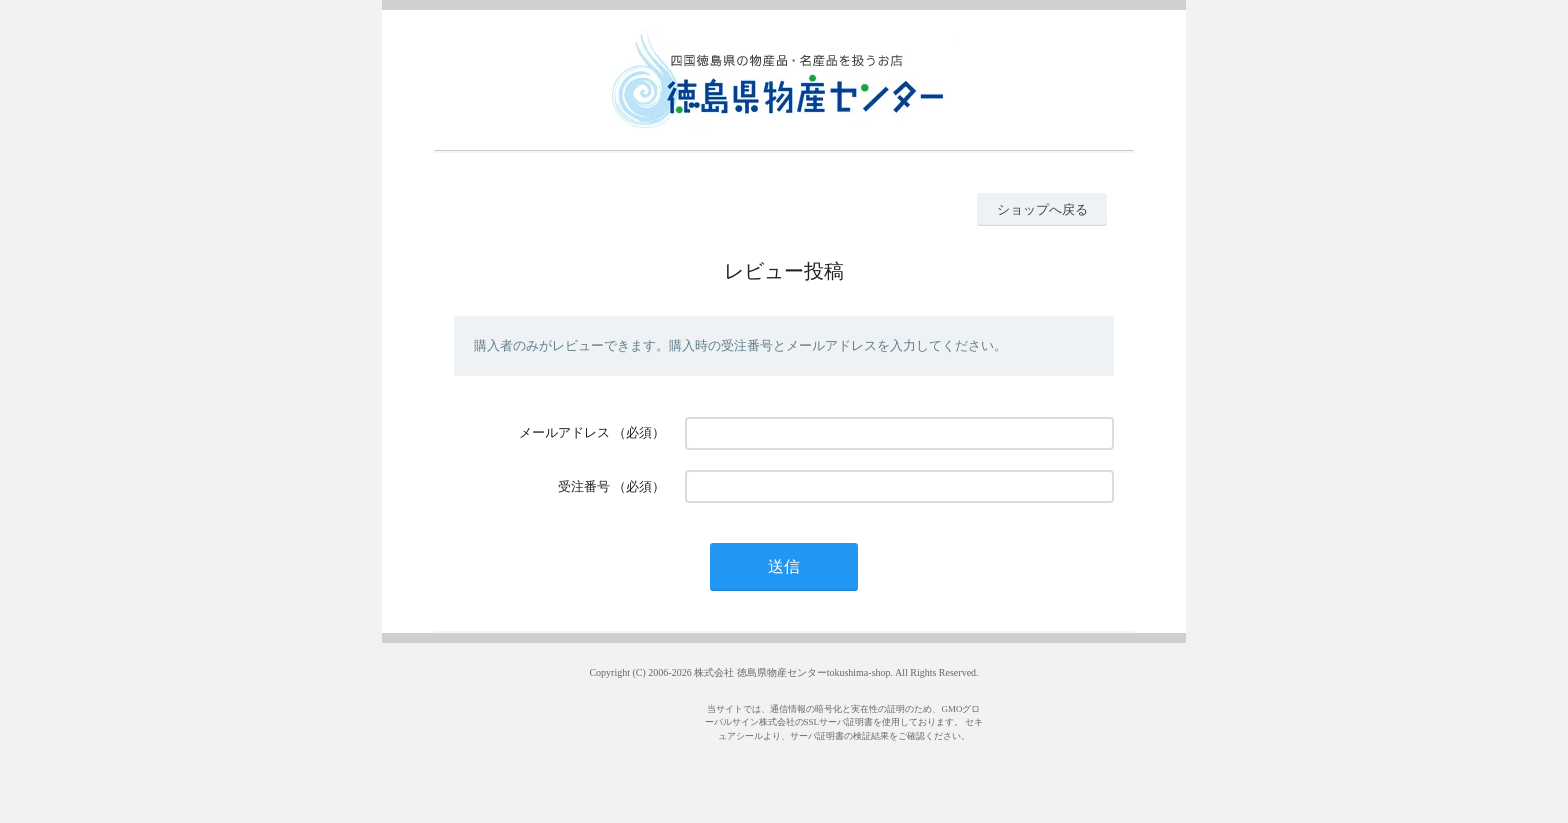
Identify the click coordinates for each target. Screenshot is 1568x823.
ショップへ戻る (1042, 209)
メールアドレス (564, 432)
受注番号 (584, 486)
